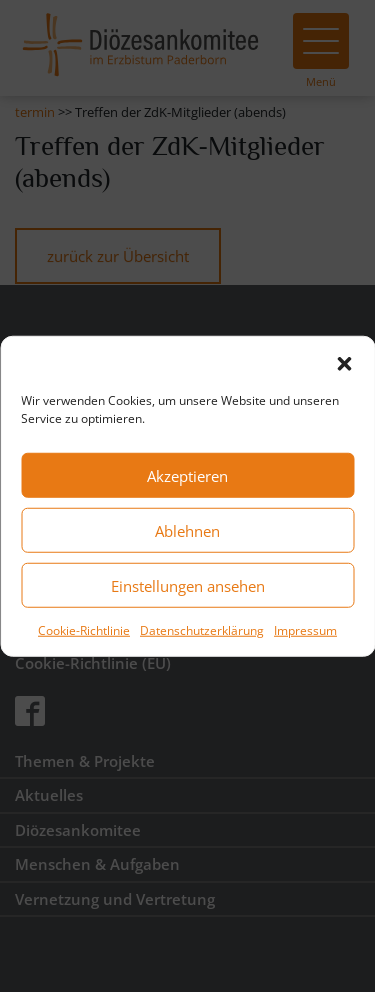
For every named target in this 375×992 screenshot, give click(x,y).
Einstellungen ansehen (188, 585)
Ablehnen (187, 530)
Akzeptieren (187, 475)
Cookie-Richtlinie (84, 630)
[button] (344, 362)
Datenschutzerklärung (202, 630)
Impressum (305, 630)
